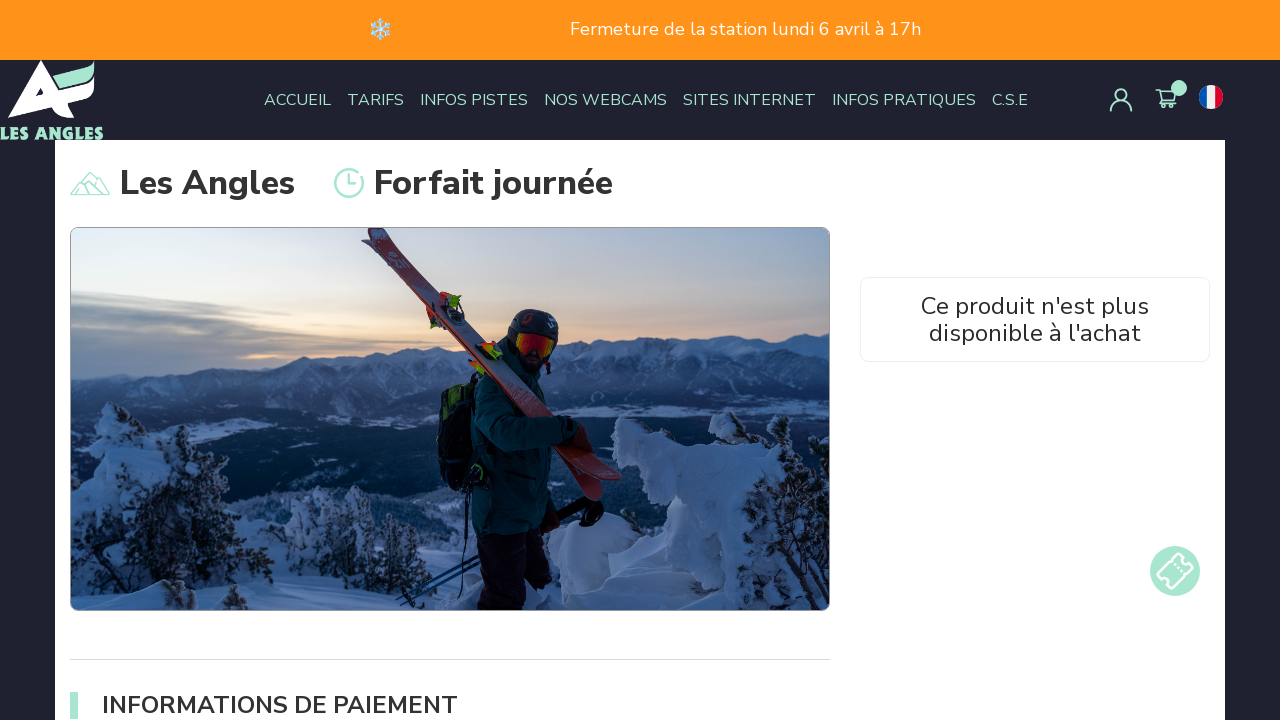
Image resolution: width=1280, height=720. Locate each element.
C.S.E (1010, 100)
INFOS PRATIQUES (904, 100)
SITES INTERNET (749, 100)
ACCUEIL (297, 100)
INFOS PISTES (474, 100)
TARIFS (375, 100)
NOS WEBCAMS (605, 100)
